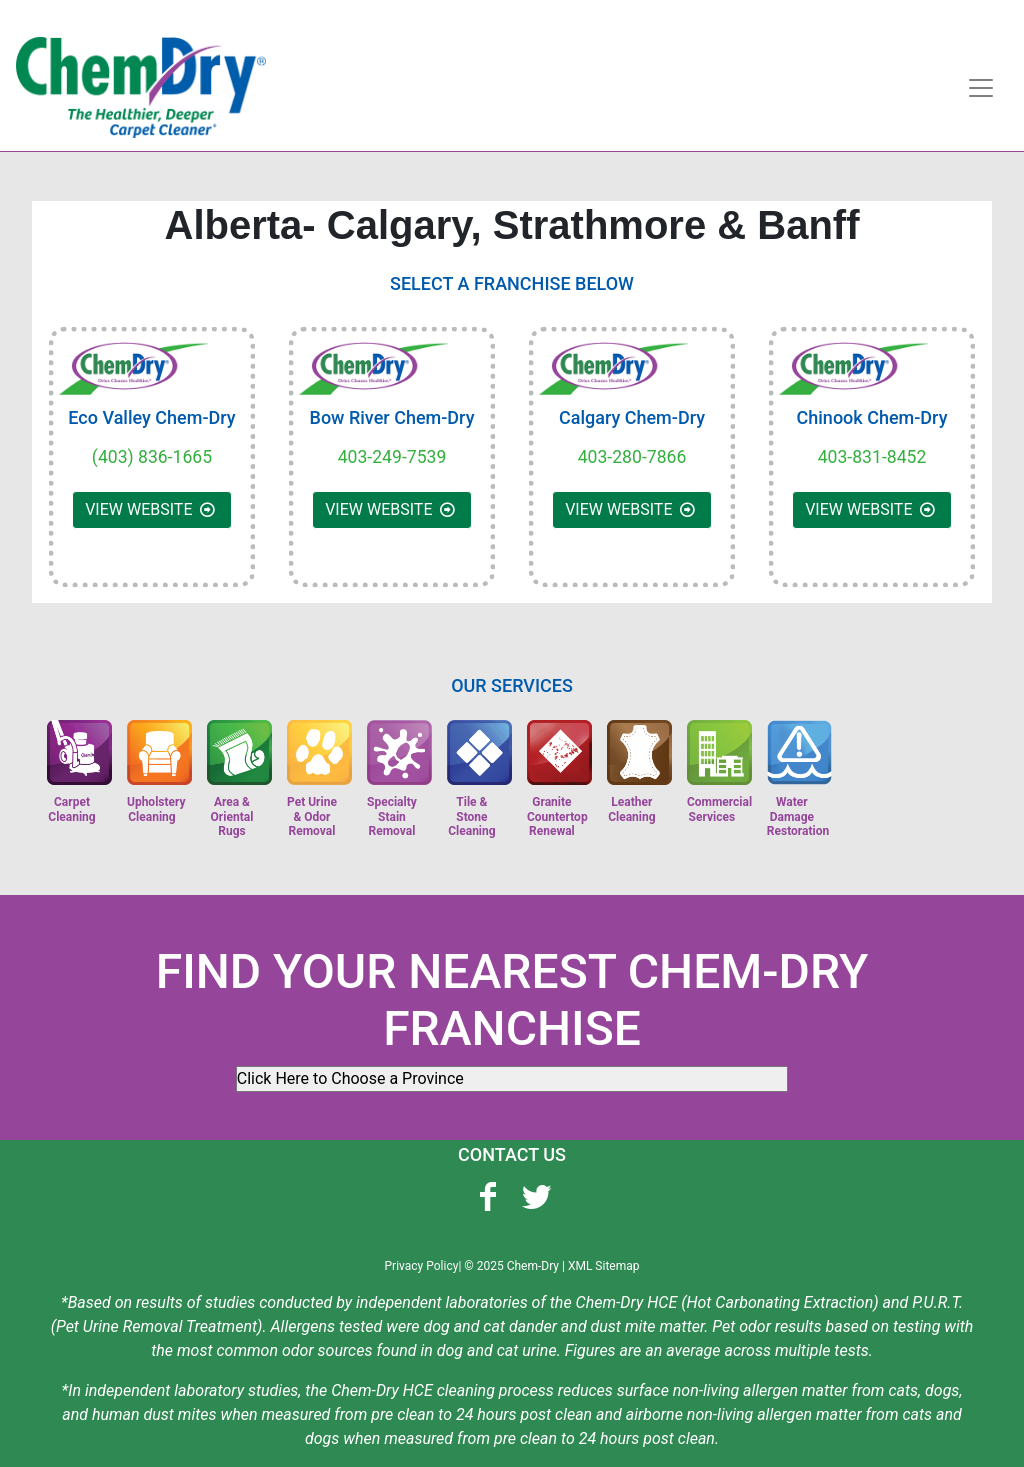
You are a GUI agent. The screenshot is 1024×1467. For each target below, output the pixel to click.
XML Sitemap (604, 1266)
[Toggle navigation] (981, 88)
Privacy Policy (422, 1266)
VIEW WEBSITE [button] (152, 509)
